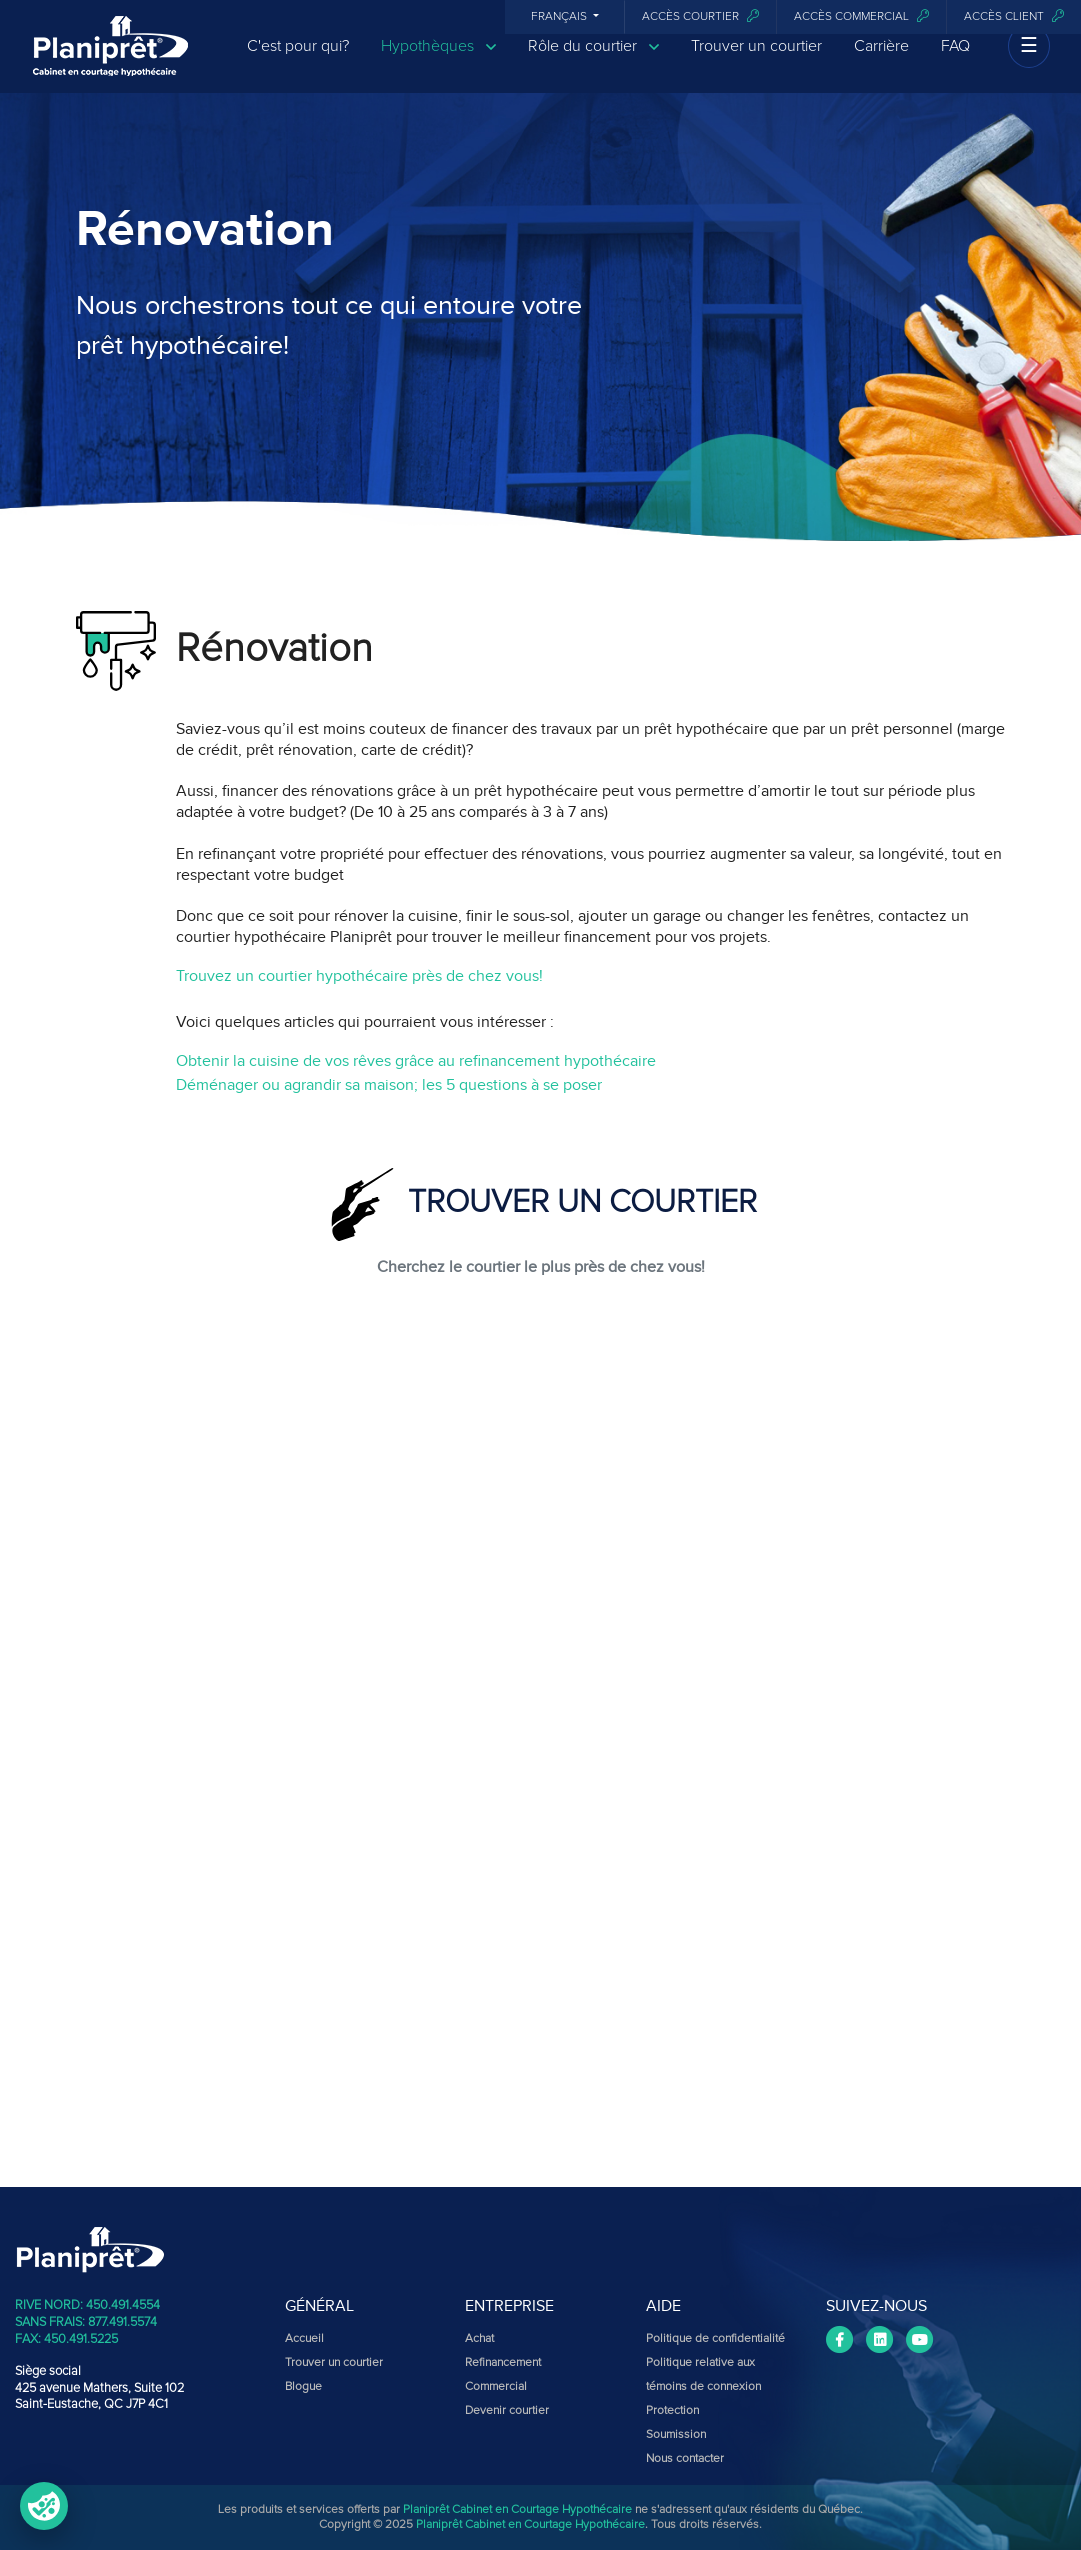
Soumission (676, 2435)
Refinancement (503, 2363)
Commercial (496, 2387)
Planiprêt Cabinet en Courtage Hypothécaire (517, 2510)
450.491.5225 (81, 2339)
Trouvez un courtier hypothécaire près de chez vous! (359, 976)
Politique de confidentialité (715, 2339)
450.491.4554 (123, 2305)
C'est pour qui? (298, 62)
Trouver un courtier (756, 62)
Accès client (1014, 16)
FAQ (955, 62)
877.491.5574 (122, 2322)
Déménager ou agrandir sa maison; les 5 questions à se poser (389, 1085)
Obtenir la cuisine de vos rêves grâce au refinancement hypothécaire (416, 1061)
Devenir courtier (507, 2411)
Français (560, 17)
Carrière (881, 62)
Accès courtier (700, 16)
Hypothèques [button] (438, 62)
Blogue (303, 2387)
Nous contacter (685, 2459)
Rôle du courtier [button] (593, 62)
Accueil (304, 2339)
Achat (479, 2339)
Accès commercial (861, 16)
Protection (672, 2411)
